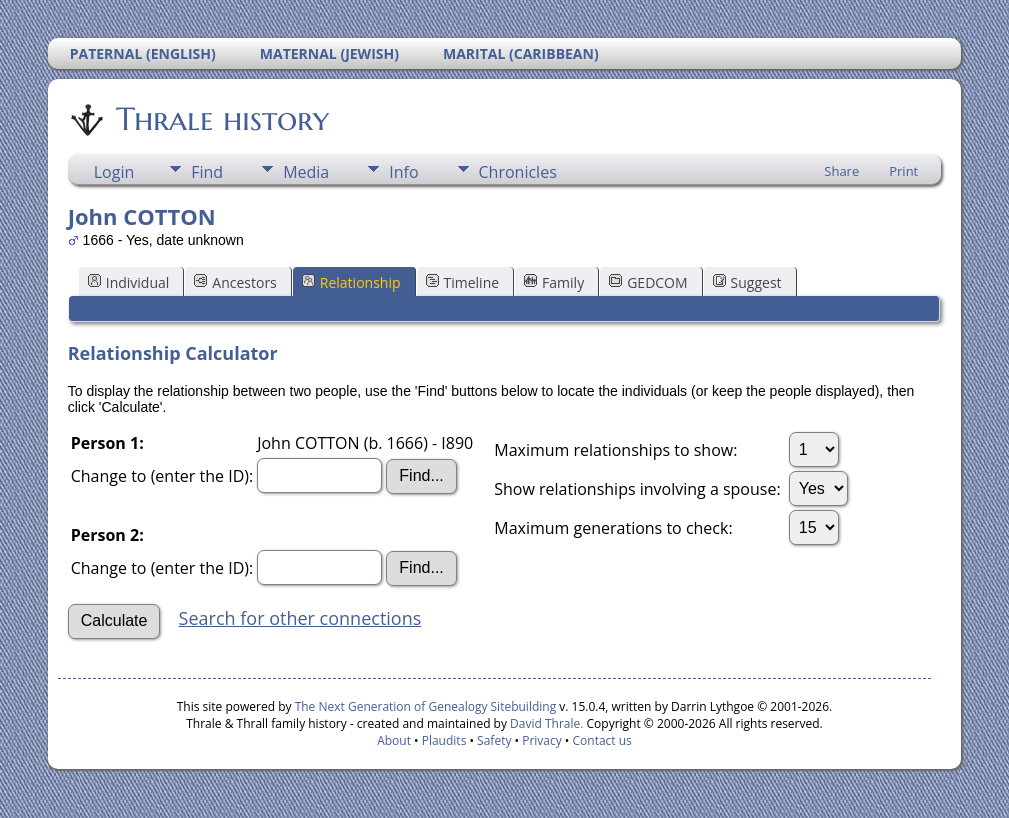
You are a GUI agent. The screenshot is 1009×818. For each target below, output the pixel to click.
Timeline (463, 282)
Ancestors (235, 282)
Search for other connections (300, 618)
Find (207, 172)
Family (554, 282)
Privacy (542, 740)
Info (403, 172)
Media (306, 172)
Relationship (351, 282)
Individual (129, 282)
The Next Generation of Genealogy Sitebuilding (426, 706)
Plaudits (444, 740)
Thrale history (221, 119)
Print (903, 171)
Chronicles (518, 172)
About (394, 740)
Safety (494, 740)
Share (841, 171)
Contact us (602, 740)
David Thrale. (545, 723)
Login (114, 172)
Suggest (747, 282)
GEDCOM (648, 282)
